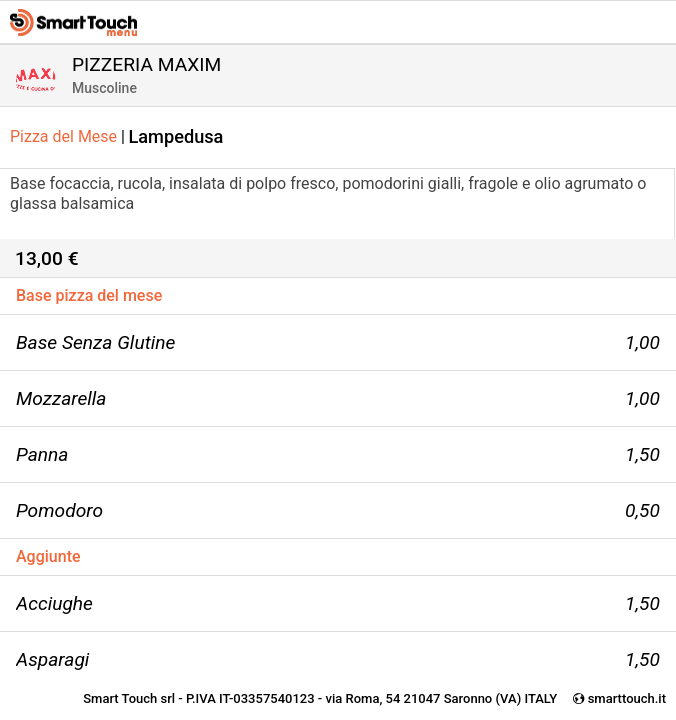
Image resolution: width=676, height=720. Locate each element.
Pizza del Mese (67, 136)
